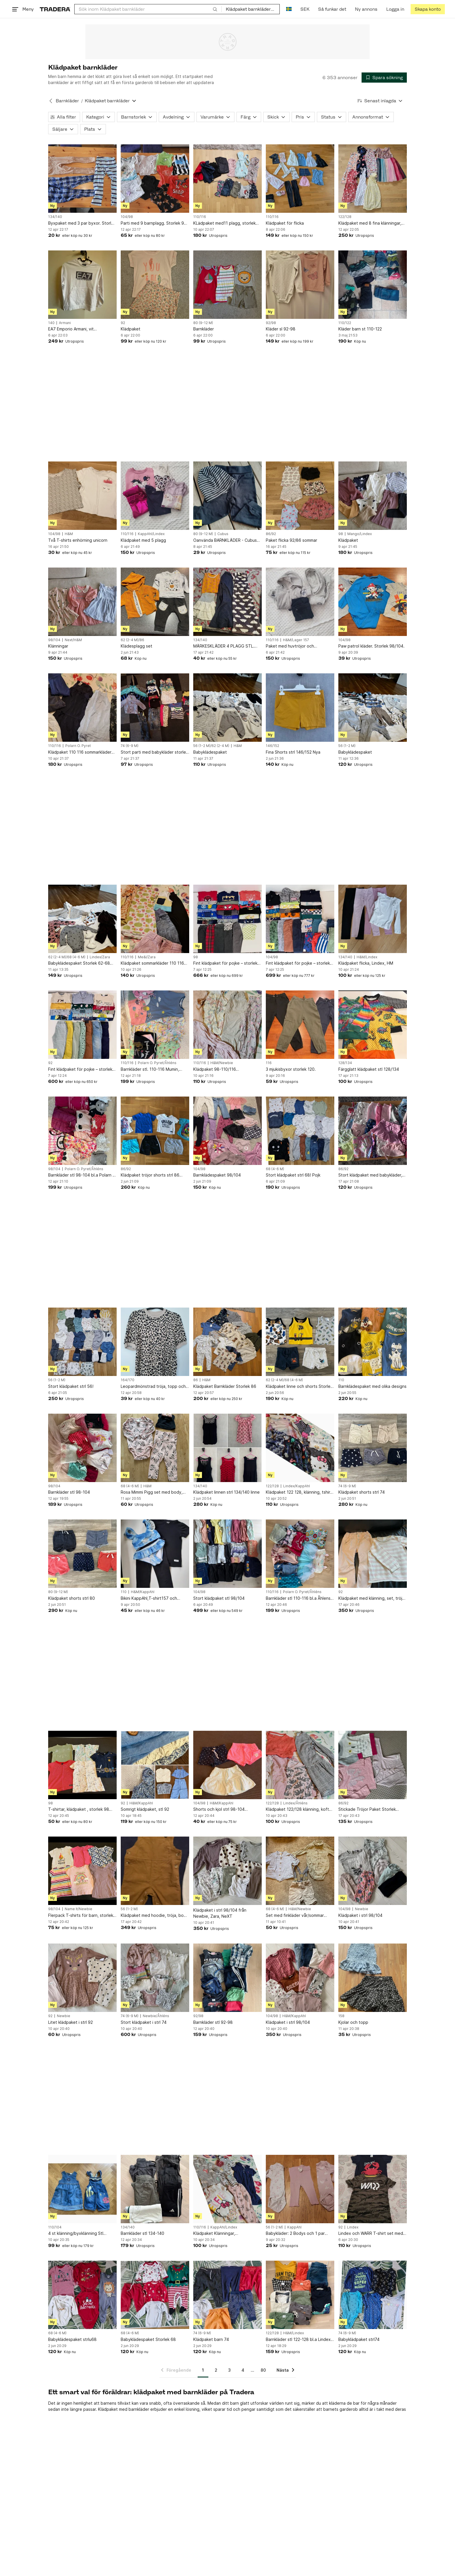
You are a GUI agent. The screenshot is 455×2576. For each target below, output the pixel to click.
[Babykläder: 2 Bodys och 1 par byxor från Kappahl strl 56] (300, 2189)
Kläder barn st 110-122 (360, 328)
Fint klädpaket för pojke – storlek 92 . (80, 1069)
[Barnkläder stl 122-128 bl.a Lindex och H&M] (300, 2295)
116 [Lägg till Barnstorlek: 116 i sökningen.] (269, 1063)
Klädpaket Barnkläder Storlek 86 (224, 1386)
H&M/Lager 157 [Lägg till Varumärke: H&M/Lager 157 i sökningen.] (296, 640)
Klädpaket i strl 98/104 (360, 1915)
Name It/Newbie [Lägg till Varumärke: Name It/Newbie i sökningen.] (78, 1909)
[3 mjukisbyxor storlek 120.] (300, 1024)
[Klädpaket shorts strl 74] (372, 1448)
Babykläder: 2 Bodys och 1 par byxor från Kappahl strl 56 (295, 2233)
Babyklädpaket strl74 (359, 2339)
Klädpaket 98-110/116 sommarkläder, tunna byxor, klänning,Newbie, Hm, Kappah (221, 1069)
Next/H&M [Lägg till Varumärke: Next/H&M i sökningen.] (73, 640)
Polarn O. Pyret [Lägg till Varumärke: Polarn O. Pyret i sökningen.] (78, 746)
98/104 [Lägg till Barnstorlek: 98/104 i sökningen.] (54, 640)
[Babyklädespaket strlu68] (82, 2295)
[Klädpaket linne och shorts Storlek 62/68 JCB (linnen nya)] (300, 1342)
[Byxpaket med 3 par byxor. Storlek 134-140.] (82, 178)
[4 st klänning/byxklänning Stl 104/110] (82, 2189)
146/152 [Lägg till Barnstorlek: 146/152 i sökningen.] (272, 746)
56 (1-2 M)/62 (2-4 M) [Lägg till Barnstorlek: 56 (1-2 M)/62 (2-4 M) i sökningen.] (211, 746)
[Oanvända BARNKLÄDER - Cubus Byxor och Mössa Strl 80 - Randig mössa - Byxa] (227, 495)
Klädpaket (130, 328)
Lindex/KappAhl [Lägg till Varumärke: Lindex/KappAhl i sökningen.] (296, 1486)
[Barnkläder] (227, 284)
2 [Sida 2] (216, 2370)
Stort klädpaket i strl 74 (144, 2022)
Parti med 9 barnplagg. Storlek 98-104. (154, 223)
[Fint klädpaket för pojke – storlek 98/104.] (300, 919)
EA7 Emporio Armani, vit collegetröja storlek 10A (71, 329)
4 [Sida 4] (242, 2370)
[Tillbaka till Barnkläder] (50, 101)
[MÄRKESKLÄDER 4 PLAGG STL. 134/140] (227, 602)
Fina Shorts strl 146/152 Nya (293, 752)
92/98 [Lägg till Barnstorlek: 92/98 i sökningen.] (271, 323)
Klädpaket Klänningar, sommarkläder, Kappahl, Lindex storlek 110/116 (223, 2233)
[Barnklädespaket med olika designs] (372, 1342)
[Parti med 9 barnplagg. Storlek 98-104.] (155, 178)
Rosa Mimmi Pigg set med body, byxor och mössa (152, 1492)
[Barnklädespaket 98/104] (227, 1131)
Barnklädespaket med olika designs (372, 1386)
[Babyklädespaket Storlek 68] (155, 2295)
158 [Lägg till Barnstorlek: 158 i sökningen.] (341, 2016)
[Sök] (215, 9)
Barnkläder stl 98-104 (69, 1492)
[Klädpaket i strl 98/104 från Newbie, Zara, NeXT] (227, 1871)
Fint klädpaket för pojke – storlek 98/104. (298, 963)
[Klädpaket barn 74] (227, 2295)
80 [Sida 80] (263, 2370)
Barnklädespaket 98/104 (217, 1174)
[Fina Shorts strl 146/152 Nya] (300, 707)
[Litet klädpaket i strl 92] (82, 1978)
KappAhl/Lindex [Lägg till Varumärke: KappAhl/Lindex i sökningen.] (151, 534)
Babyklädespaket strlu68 (72, 2339)
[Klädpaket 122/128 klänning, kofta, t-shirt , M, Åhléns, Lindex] (300, 1765)
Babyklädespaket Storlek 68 (148, 2339)
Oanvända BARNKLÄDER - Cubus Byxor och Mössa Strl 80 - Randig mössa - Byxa (225, 540)
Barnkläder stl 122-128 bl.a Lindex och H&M (298, 2339)
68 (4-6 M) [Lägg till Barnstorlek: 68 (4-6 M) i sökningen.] (275, 1169)
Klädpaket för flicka (285, 223)
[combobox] (148, 9)
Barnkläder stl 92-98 (213, 2022)
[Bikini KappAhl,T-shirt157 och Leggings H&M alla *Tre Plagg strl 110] (155, 1553)
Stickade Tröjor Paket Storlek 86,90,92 (367, 1809)
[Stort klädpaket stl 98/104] (227, 1553)
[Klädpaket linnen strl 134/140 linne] (227, 1448)
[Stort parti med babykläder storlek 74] (155, 707)
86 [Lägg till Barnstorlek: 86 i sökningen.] (195, 1380)
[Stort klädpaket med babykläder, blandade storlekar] (372, 1131)
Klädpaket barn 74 (211, 2339)
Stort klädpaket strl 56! (70, 1386)
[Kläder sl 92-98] (300, 284)
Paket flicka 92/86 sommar (291, 540)
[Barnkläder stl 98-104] (82, 1448)
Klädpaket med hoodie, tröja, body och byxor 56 (155, 1915)
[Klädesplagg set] (155, 602)
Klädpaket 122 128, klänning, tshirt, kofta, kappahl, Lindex (299, 1492)
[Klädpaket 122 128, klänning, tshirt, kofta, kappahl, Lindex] (300, 1448)
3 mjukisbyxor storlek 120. (291, 1069)
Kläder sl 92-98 (280, 328)
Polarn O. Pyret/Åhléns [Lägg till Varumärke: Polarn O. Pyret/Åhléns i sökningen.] (157, 1063)
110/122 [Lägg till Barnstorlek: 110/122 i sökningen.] (344, 323)
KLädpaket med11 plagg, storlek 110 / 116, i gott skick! (224, 223)
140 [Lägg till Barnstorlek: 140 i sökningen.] (51, 323)
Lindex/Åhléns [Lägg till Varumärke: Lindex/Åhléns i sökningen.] (295, 1803)
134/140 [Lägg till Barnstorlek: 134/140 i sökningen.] (55, 217)
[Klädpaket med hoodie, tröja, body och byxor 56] (155, 1871)
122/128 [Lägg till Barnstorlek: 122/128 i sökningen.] (344, 217)
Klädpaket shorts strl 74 (361, 1492)
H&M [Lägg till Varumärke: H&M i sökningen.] (69, 534)
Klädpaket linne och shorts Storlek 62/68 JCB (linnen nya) (299, 1386)
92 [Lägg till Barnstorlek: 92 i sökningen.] (123, 323)
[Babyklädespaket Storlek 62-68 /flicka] (82, 919)
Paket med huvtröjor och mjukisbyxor (290, 646)
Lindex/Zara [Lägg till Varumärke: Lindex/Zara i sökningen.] (100, 957)
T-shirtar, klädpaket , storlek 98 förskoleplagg (78, 1809)
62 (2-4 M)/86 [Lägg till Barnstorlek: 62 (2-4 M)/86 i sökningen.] (132, 640)
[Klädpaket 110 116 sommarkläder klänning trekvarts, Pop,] (82, 707)
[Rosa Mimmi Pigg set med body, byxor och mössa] (155, 1448)
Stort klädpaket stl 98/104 (219, 1598)
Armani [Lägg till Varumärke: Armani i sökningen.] (65, 323)
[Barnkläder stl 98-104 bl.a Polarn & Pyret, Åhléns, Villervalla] (82, 1131)
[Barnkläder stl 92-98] (227, 1978)
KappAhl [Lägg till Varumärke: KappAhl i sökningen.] (294, 2227)
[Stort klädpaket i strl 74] (155, 1978)
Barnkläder (203, 328)
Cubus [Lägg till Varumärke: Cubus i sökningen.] (222, 534)
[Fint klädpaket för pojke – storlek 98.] (227, 919)
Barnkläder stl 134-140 (142, 2233)
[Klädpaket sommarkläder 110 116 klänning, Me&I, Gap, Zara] (155, 919)
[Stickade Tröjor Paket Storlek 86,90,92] (372, 1765)
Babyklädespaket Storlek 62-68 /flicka (79, 963)
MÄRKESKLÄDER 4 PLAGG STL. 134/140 (223, 646)
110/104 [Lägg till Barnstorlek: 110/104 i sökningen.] (55, 2227)
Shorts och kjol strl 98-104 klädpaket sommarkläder (219, 1809)
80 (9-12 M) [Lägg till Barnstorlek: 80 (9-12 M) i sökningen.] (203, 323)
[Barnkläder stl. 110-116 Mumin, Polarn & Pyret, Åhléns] (155, 1024)
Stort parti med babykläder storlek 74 (154, 752)
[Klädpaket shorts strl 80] (82, 1553)
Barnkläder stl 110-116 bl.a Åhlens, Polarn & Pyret (299, 1598)
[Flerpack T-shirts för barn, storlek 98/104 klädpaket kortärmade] (82, 1871)
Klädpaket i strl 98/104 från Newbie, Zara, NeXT (219, 1913)
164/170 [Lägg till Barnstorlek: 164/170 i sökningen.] (127, 1380)
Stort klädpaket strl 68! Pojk (293, 1174)
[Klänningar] (82, 602)
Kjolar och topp (353, 2022)
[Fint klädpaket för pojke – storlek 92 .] (82, 1024)
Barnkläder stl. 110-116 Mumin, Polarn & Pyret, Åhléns (150, 1069)
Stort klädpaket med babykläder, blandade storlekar (370, 1175)
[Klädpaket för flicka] (300, 178)
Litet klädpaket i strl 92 (70, 2022)
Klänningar (58, 645)
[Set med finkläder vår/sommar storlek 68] (300, 1871)
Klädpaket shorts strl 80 (71, 1598)
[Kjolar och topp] (372, 1978)
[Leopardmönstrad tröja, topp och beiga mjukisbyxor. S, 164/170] (155, 1342)
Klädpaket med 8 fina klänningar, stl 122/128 (369, 223)
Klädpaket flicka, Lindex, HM (365, 963)
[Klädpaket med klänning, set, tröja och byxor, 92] (372, 1553)
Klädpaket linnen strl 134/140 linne (226, 1492)
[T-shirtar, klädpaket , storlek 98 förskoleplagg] (82, 1765)
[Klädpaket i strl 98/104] (372, 1871)
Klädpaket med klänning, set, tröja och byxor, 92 (371, 1598)
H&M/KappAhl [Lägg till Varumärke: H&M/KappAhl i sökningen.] (142, 1592)
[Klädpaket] (155, 284)
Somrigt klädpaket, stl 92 (145, 1809)
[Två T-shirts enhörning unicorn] (82, 495)
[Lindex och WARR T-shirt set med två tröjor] (372, 2189)
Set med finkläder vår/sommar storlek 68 (295, 1915)
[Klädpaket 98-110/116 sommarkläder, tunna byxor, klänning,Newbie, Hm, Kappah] (227, 1024)
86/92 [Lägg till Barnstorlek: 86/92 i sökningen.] (271, 534)
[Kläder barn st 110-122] (372, 284)
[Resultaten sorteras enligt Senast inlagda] (380, 101)
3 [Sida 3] (229, 2370)
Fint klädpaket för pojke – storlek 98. (225, 963)
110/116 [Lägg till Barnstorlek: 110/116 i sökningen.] (199, 217)
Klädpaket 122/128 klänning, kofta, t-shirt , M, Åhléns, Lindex (299, 1809)
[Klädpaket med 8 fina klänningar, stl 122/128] (372, 178)
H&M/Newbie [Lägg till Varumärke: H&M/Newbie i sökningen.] (221, 1063)
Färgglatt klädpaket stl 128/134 (368, 1069)
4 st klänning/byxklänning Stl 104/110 (75, 2233)
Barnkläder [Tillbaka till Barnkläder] (67, 100)
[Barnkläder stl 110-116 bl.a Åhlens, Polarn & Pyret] (300, 1553)
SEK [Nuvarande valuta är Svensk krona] (304, 9)
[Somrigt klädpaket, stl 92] (155, 1765)
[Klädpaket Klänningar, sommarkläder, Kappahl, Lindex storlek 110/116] (227, 2189)
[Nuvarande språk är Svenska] (289, 9)
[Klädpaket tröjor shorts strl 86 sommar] (155, 1131)
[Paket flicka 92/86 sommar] (300, 495)
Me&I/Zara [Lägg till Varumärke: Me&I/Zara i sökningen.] (147, 957)
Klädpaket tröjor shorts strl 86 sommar (150, 1175)
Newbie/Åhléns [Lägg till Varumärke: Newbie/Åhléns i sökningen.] (156, 2016)
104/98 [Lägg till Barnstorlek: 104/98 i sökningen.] (127, 217)
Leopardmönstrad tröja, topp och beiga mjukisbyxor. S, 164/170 (153, 1386)
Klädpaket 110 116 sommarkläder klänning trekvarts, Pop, (79, 752)
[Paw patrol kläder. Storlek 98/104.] (372, 602)
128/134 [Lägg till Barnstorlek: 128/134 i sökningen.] (345, 1063)
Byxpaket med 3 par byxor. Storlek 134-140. (82, 223)
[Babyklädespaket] (227, 707)
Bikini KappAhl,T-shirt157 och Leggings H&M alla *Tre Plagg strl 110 (153, 1598)
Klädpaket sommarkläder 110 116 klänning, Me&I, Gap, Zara (152, 963)
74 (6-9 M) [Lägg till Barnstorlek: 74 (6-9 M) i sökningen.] (129, 746)
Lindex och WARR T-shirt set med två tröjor (370, 2233)
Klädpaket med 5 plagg (143, 540)
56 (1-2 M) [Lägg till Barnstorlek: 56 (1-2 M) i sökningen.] (346, 746)
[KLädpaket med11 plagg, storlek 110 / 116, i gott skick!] (227, 178)
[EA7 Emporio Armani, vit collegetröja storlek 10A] (82, 284)
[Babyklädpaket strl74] (372, 2295)
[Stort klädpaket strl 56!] (82, 1342)
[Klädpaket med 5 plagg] (155, 495)
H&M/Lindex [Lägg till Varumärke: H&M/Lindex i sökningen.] (367, 957)
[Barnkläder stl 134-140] (155, 2189)
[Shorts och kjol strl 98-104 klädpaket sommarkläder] (227, 1765)
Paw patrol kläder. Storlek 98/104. (371, 645)
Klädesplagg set (136, 645)
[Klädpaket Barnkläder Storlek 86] (227, 1342)
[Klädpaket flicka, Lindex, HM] (372, 919)
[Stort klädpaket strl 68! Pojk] (300, 1131)
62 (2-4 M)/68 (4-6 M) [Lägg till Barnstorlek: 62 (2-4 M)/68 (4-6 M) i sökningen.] (66, 957)
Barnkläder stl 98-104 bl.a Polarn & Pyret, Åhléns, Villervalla (81, 1175)
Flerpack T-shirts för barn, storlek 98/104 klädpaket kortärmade (80, 1915)
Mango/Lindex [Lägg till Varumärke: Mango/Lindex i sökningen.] (359, 534)
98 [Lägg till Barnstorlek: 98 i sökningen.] (340, 534)
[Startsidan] (55, 9)
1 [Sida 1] (203, 2370)
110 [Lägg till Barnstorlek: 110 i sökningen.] (341, 1380)
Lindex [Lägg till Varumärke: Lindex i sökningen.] (352, 2227)
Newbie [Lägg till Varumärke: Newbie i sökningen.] (361, 1909)
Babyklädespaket (210, 752)
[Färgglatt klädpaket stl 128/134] (372, 1024)
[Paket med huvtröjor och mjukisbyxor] (300, 602)
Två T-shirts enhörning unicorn (77, 540)
